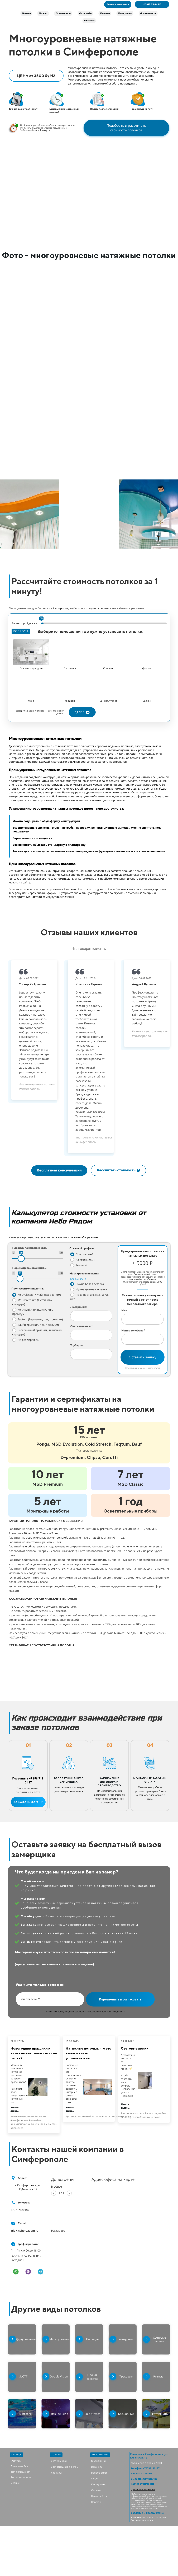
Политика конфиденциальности (142, 1367)
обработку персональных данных (106, 2011)
